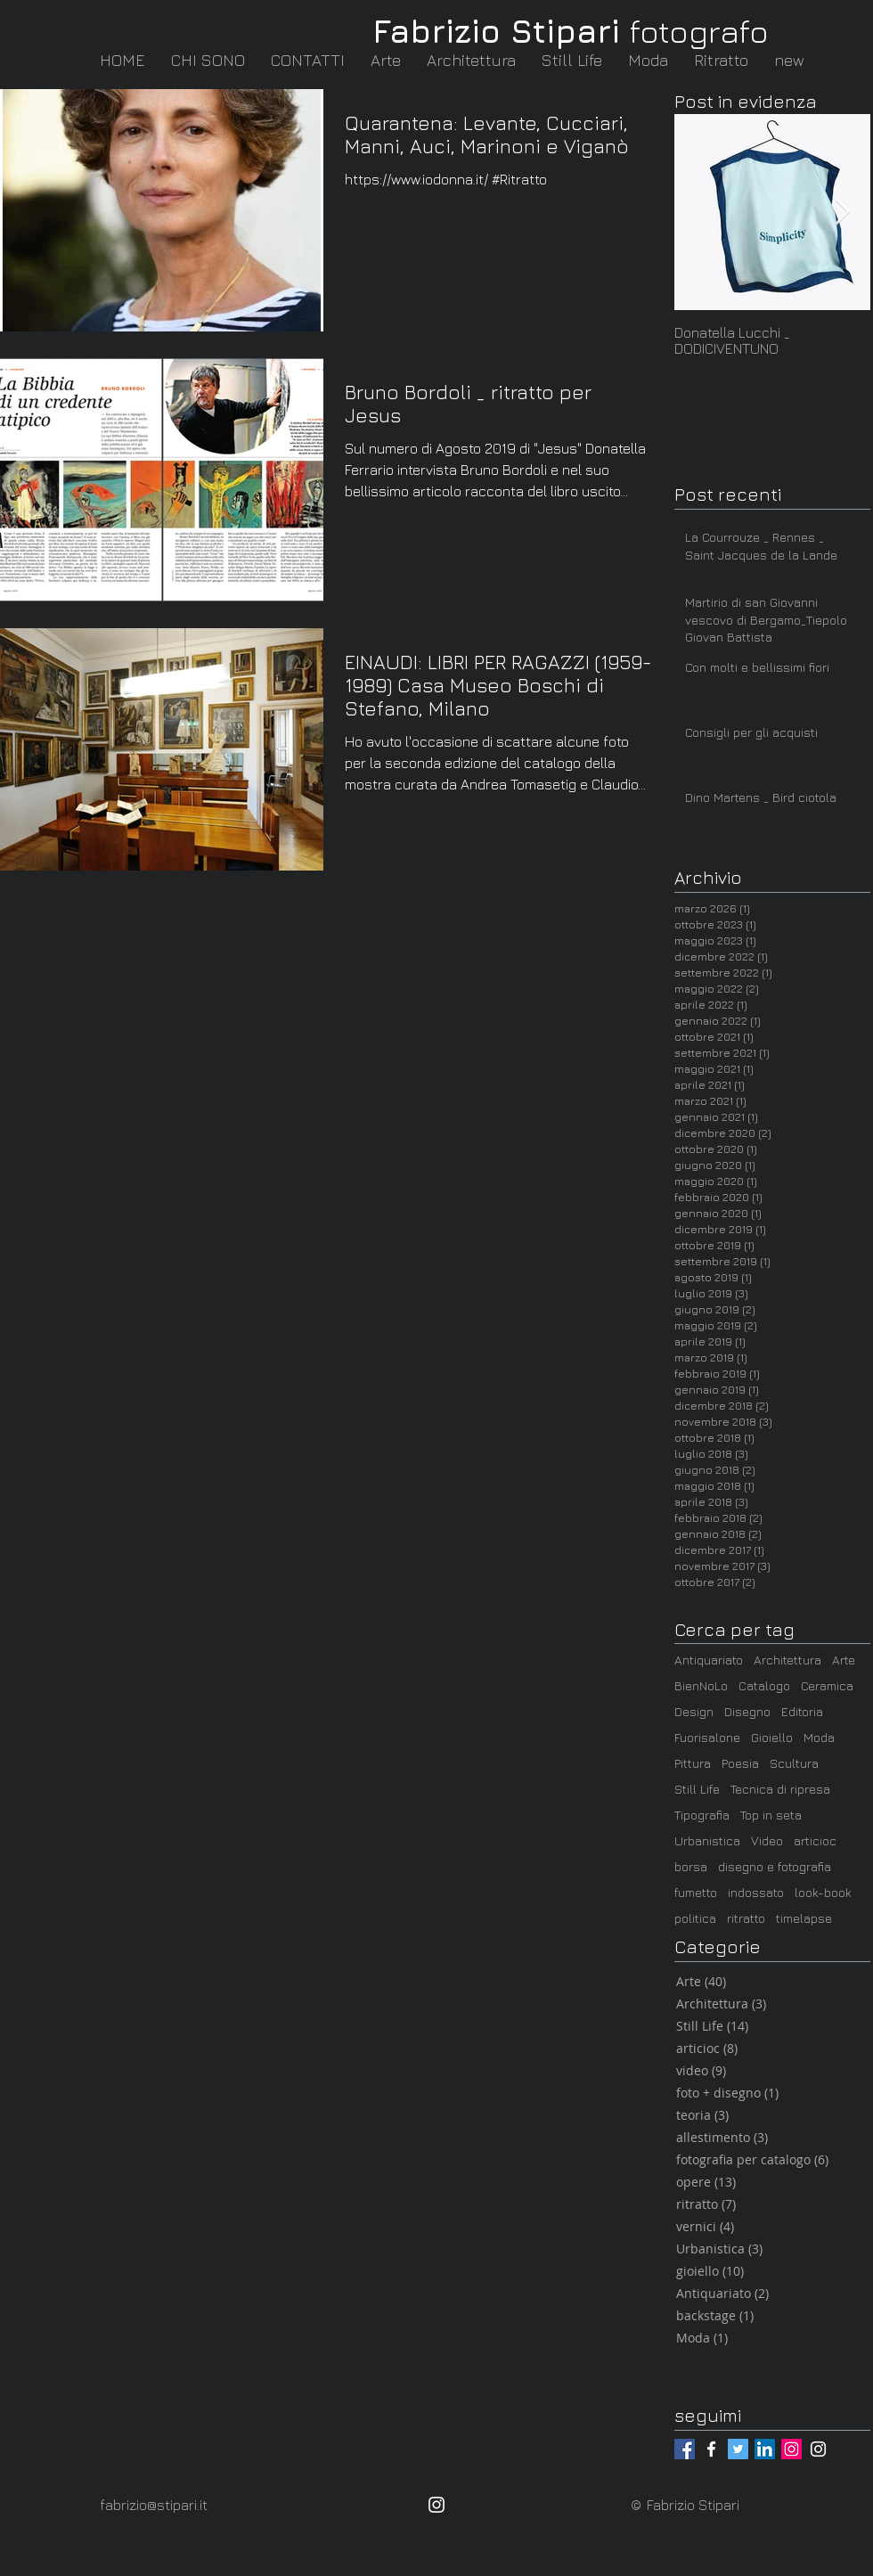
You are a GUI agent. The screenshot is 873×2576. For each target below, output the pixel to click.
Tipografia (702, 1814)
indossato (756, 1892)
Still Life (697, 1788)
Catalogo (764, 1685)
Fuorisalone (707, 1737)
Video (767, 1840)
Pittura (692, 1762)
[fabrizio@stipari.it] (163, 2505)
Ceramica (827, 1685)
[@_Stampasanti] (738, 2449)
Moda (819, 1737)
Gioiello (772, 1737)
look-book (823, 1892)
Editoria (802, 1711)
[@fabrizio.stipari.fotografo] (711, 2449)
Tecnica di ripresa (780, 1788)
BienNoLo (701, 1685)
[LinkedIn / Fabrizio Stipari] (765, 2449)
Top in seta (771, 1814)
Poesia (740, 1762)
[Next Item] (842, 212)
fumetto (695, 1892)
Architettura (787, 1659)
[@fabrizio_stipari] (791, 2449)
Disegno (747, 1711)
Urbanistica (707, 1840)
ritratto (746, 1918)
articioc (815, 1840)
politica (695, 1918)
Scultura (794, 1762)
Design (694, 1711)
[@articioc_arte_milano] (818, 2449)
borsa (690, 1866)
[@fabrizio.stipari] (684, 2449)
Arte (843, 1659)
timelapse (804, 1918)
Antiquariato (708, 1659)
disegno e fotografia (774, 1866)
